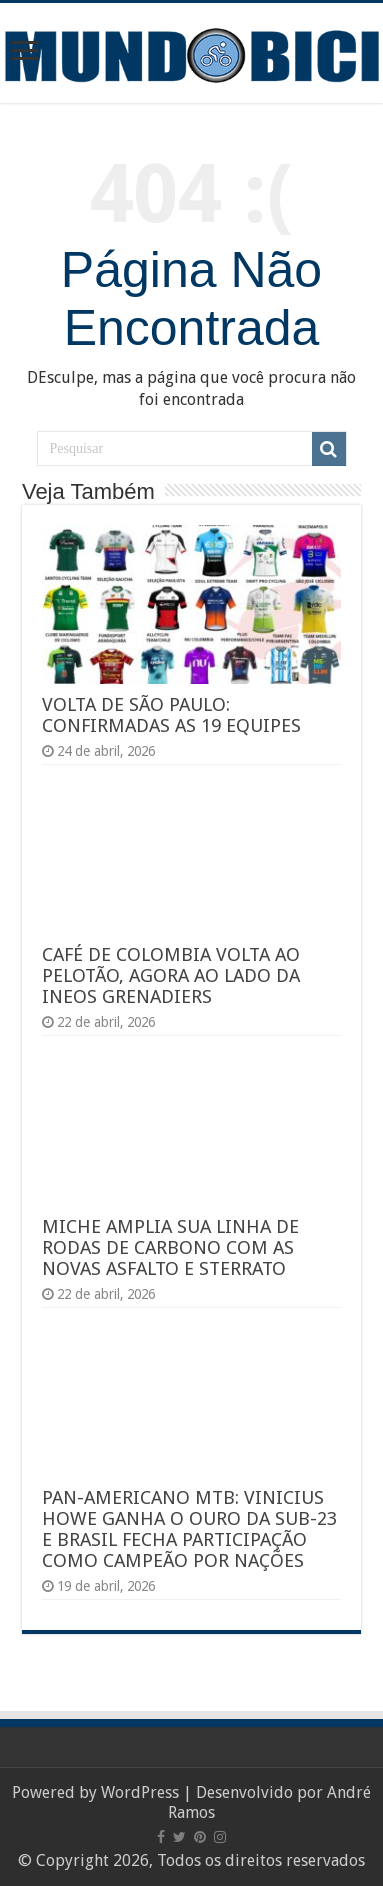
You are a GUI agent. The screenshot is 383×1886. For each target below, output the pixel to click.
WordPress (140, 1792)
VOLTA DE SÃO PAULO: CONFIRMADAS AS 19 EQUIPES (171, 715)
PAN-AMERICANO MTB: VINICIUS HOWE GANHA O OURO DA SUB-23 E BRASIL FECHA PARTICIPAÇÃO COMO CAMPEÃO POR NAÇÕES (189, 1529)
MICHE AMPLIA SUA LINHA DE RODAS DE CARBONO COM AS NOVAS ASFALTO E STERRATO (170, 1247)
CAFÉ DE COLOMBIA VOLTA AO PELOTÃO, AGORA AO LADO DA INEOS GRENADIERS (171, 975)
